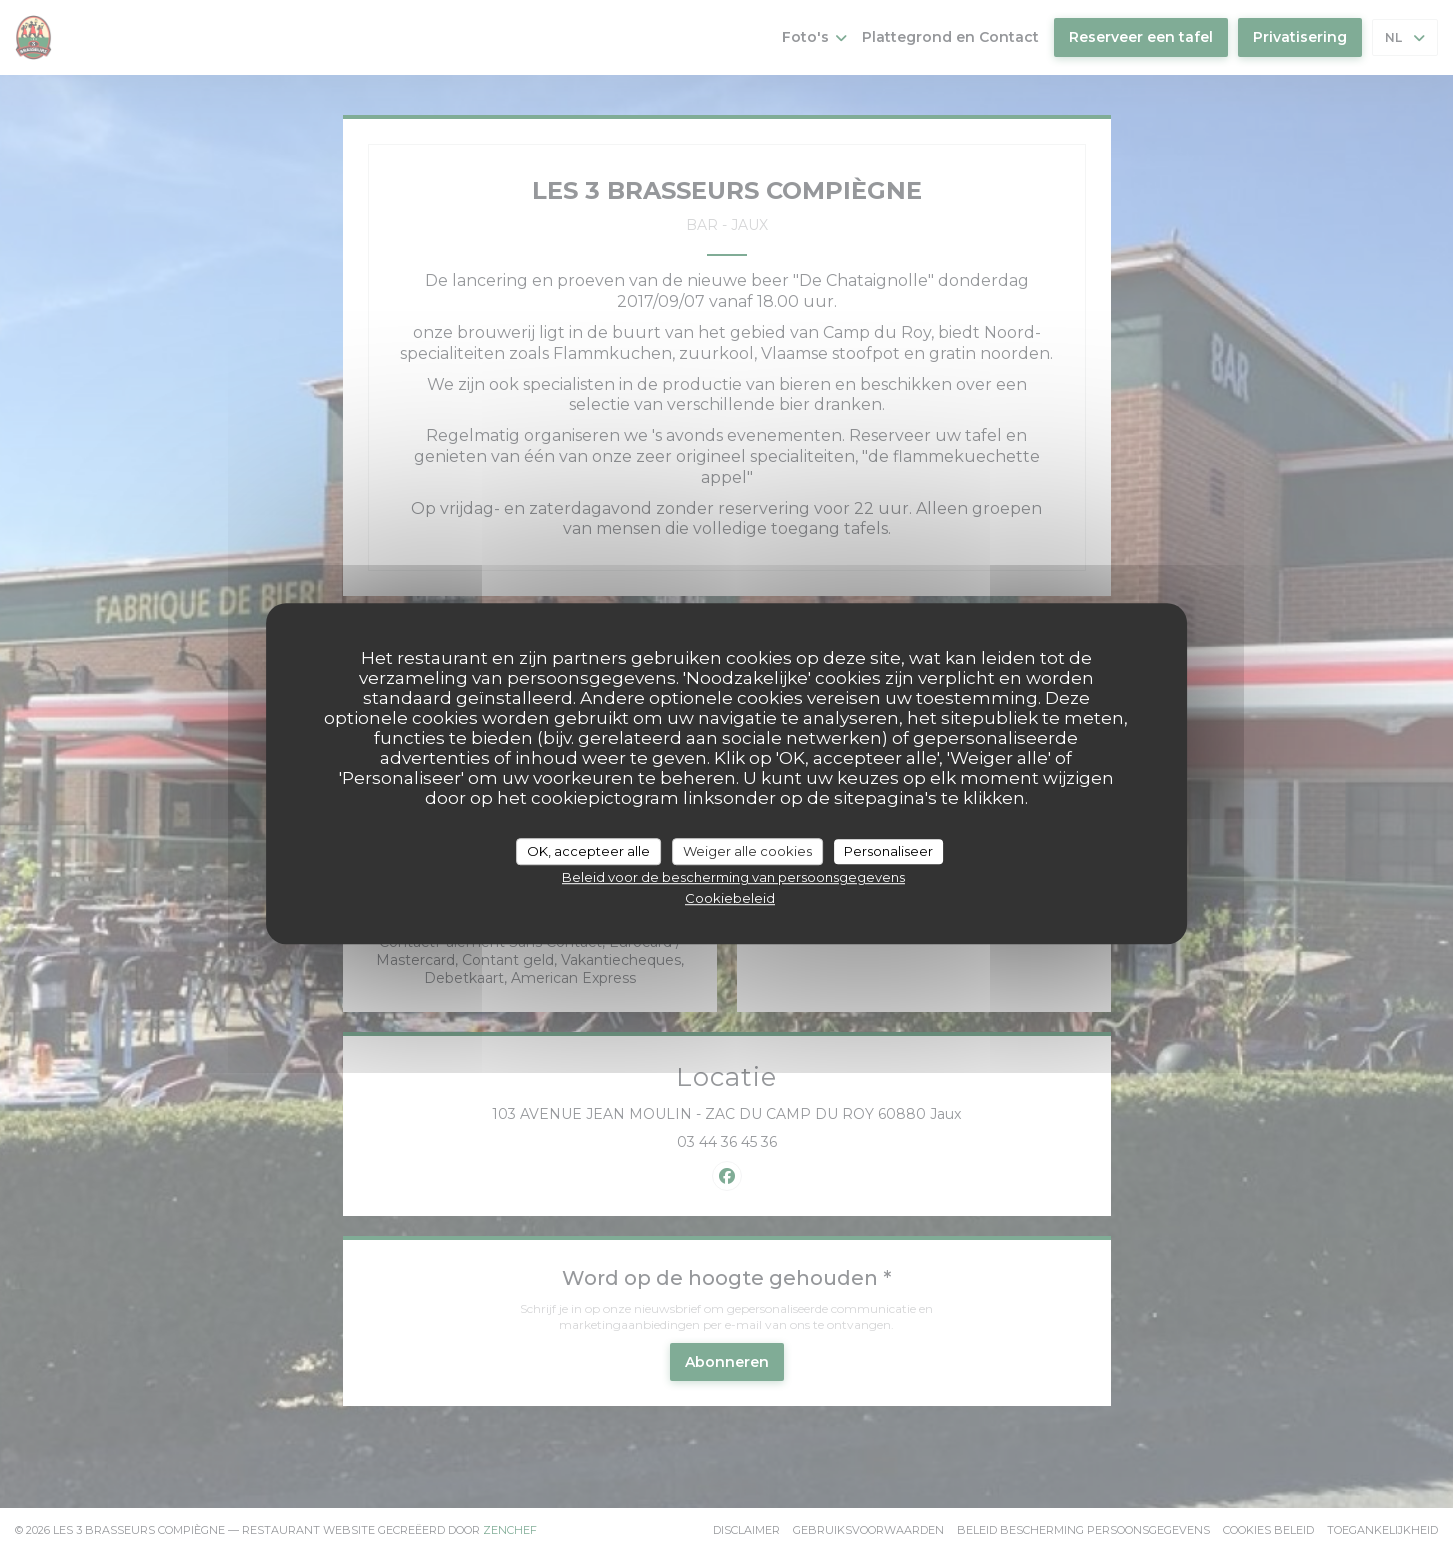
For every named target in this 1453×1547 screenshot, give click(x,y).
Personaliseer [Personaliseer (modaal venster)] (888, 851)
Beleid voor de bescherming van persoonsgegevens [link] (733, 877)
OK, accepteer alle (588, 851)
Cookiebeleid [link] (730, 898)
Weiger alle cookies (747, 851)
